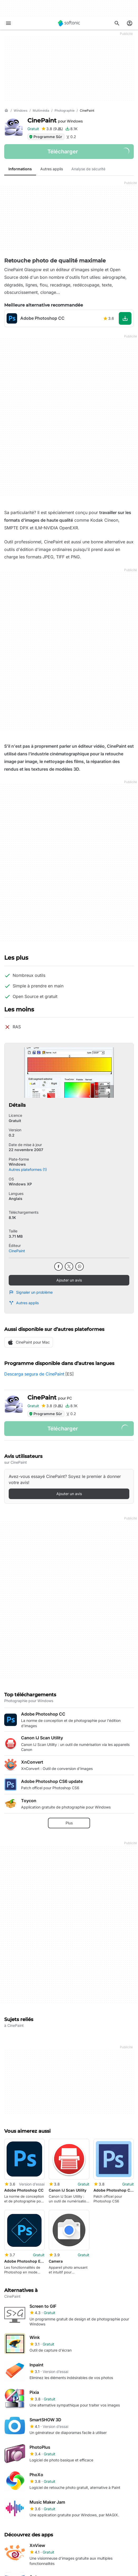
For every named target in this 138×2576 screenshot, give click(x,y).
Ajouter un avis (69, 1280)
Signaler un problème (31, 1292)
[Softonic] (69, 23)
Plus (69, 1823)
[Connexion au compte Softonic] (129, 23)
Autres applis (24, 1303)
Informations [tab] (20, 169)
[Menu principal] (8, 23)
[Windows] (20, 111)
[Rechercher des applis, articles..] (117, 23)
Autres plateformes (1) (28, 1169)
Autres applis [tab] (51, 169)
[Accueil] (6, 110)
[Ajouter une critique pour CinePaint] (52, 128)
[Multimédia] (41, 111)
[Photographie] (65, 111)
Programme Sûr (45, 136)
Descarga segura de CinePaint (34, 1374)
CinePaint (55, 120)
